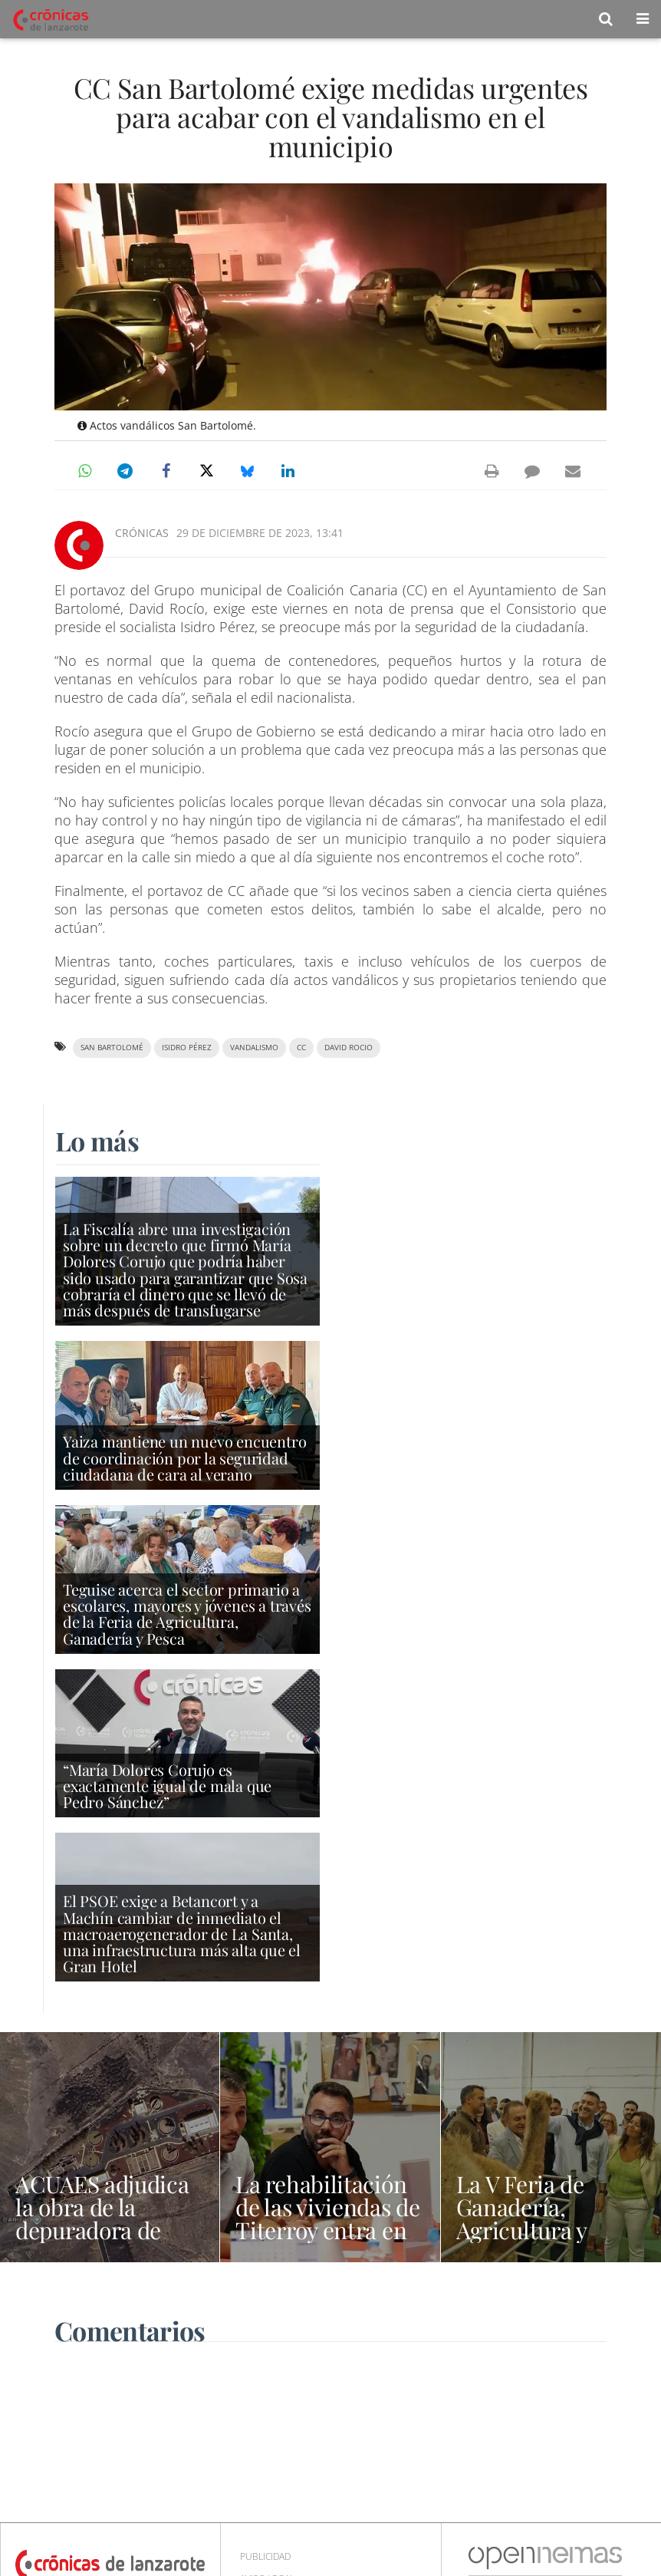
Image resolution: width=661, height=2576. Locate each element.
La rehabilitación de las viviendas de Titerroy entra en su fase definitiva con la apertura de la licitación (327, 2241)
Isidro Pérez (187, 1047)
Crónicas (142, 532)
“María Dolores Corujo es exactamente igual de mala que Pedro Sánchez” (167, 1785)
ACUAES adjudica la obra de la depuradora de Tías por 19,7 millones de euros (103, 2230)
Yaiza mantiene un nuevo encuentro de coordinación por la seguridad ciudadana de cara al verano (184, 1457)
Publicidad (265, 2556)
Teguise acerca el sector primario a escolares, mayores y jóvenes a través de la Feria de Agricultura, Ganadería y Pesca (187, 1614)
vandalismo (254, 1047)
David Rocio (348, 1047)
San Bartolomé (112, 1047)
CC (301, 1047)
